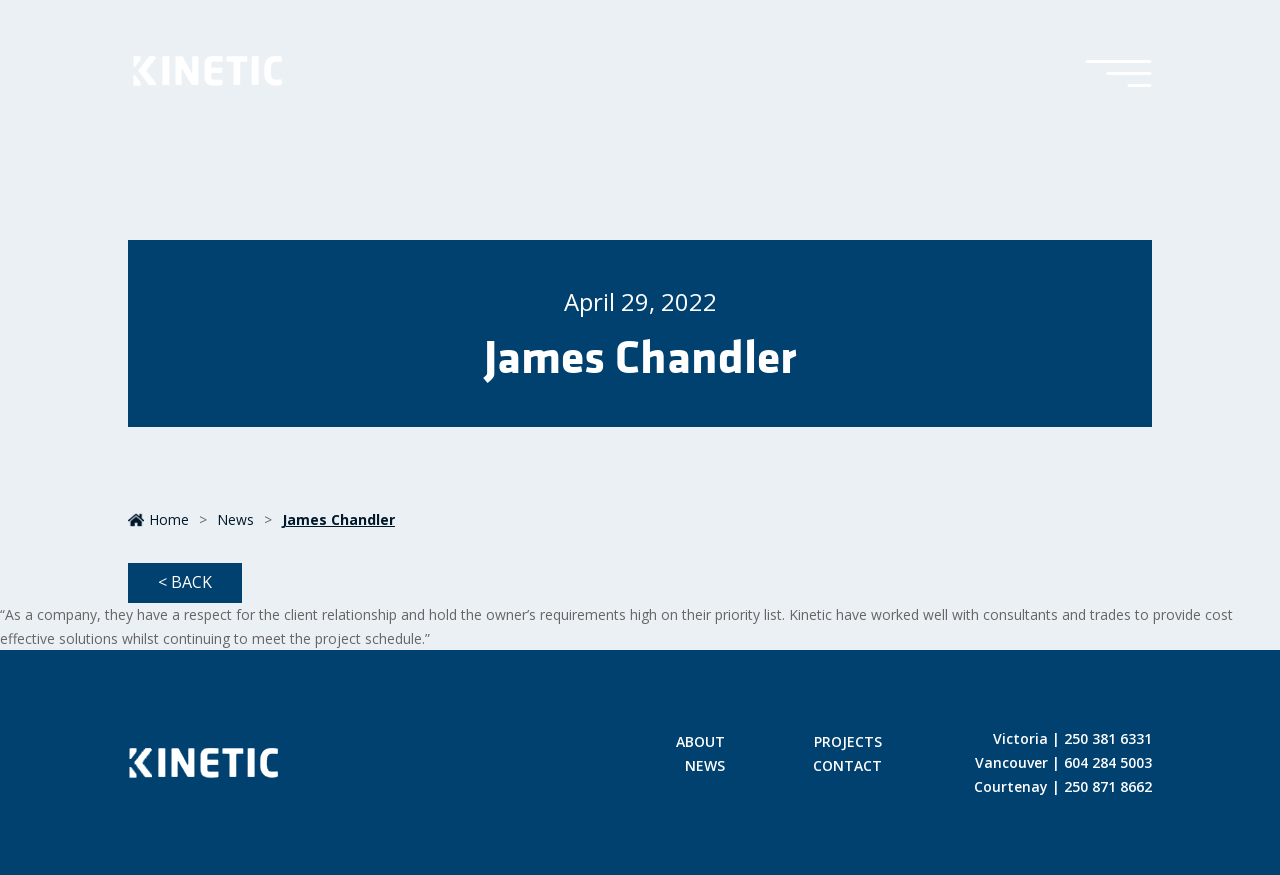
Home (158, 519)
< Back (185, 582)
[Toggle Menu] (1118, 75)
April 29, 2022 (640, 301)
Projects (848, 743)
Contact (847, 767)
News (235, 519)
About (700, 743)
